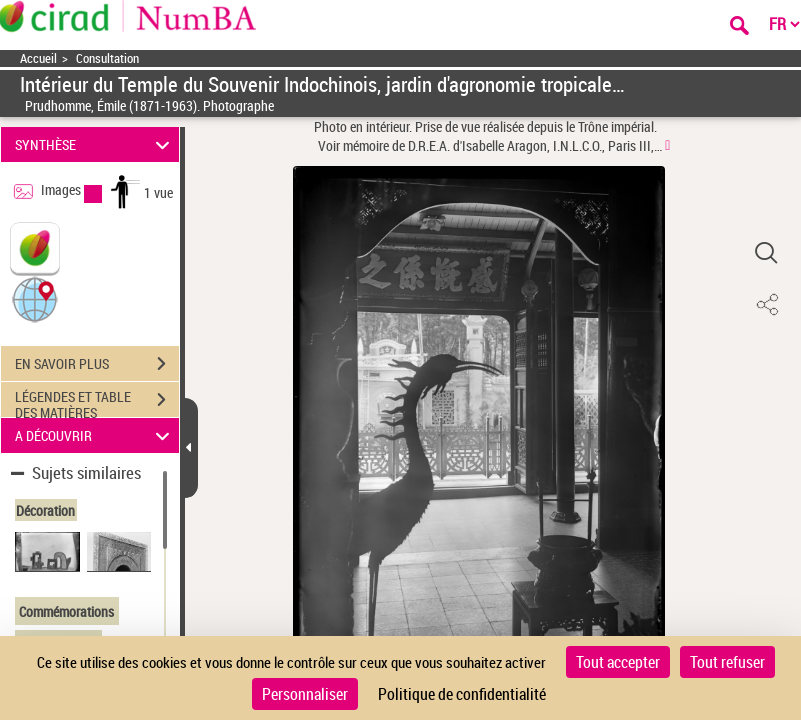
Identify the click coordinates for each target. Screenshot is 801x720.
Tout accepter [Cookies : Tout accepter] (618, 662)
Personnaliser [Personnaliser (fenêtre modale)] (305, 694)
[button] (35, 298)
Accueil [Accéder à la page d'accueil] (38, 58)
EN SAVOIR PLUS (97, 364)
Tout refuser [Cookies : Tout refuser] (727, 662)
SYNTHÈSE (95, 144)
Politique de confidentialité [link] (462, 694)
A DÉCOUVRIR (95, 435)
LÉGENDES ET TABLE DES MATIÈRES (97, 402)
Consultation (107, 58)
